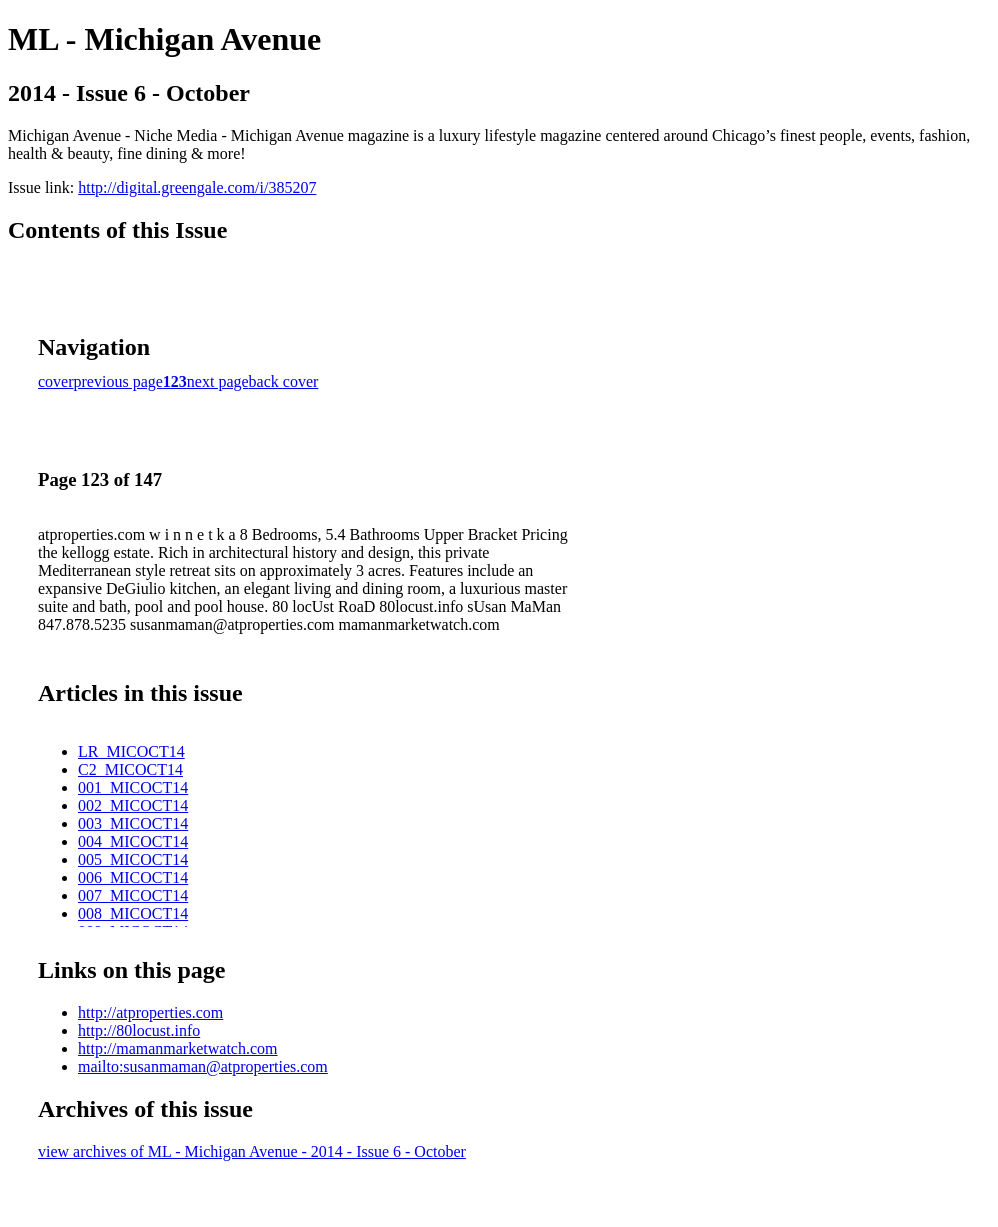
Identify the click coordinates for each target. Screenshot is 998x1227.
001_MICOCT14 (133, 787)
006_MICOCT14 (133, 877)
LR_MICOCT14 (131, 751)
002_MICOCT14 (133, 805)
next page (218, 381)
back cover (284, 381)
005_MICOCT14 (133, 859)
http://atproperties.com (150, 1012)
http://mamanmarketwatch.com (178, 1048)
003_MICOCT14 (133, 823)
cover (56, 381)
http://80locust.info (139, 1030)
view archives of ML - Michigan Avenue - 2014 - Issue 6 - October (252, 1151)
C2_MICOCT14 (130, 769)
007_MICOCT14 (133, 895)
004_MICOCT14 (133, 841)
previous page (118, 381)
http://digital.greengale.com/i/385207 (197, 187)
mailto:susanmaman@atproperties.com (203, 1066)
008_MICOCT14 (133, 913)
